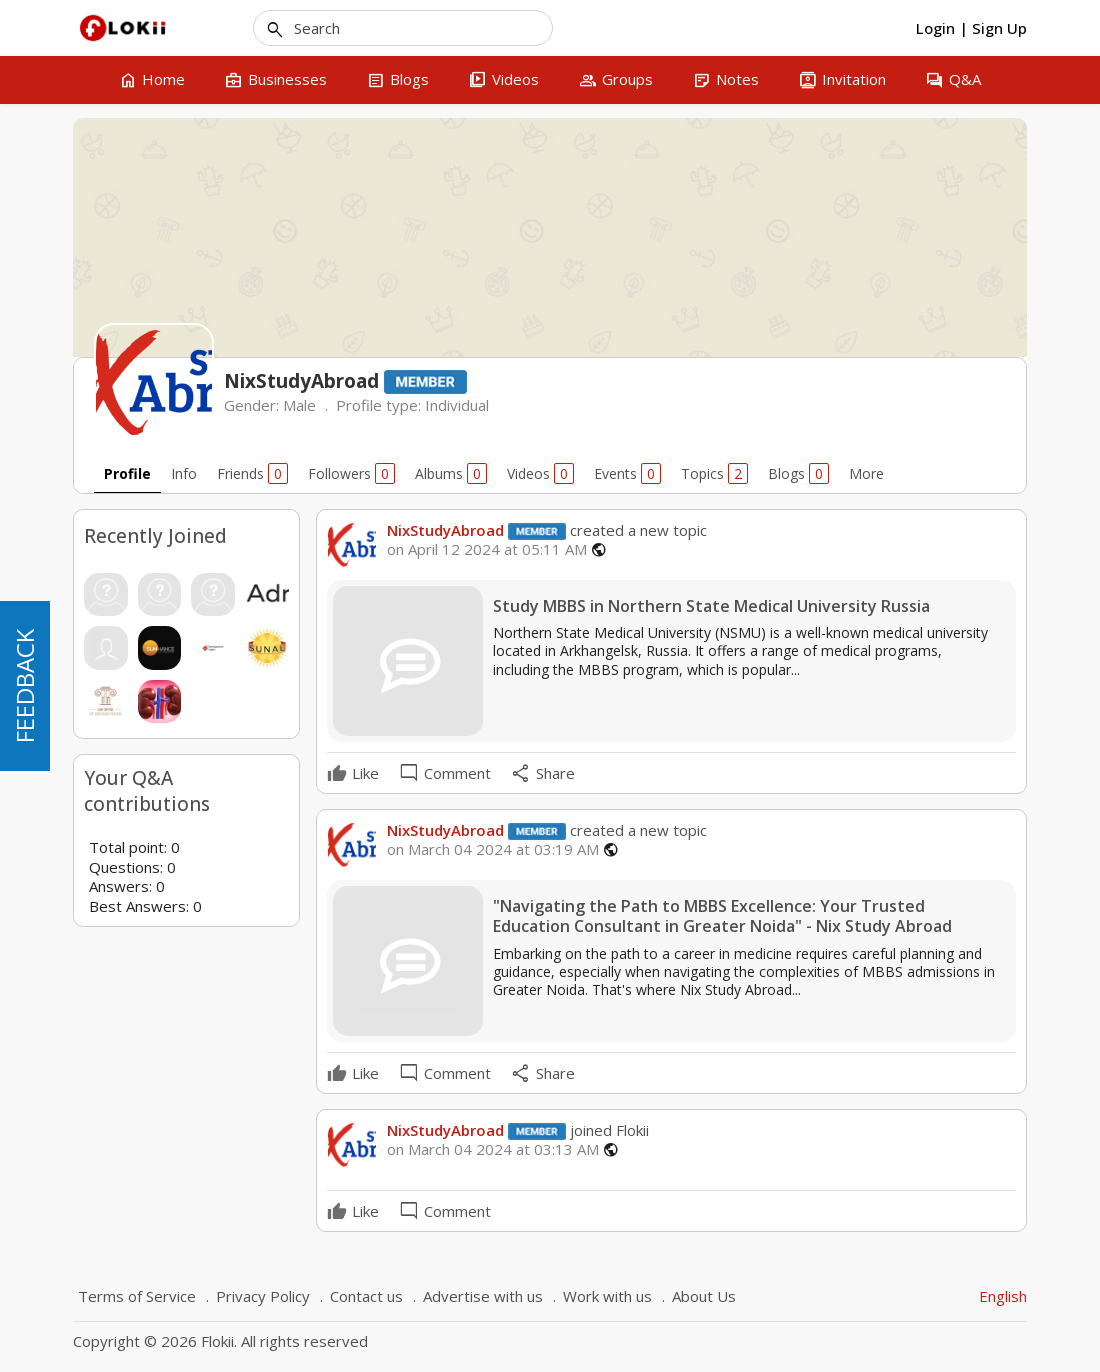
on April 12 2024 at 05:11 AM (487, 549)
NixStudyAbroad (445, 530)
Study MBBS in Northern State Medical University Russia (711, 606)
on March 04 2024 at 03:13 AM (493, 1149)
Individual (457, 405)
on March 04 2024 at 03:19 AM (493, 849)
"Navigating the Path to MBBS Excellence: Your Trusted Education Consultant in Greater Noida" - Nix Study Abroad (722, 917)
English (1003, 1296)
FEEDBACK (24, 686)
